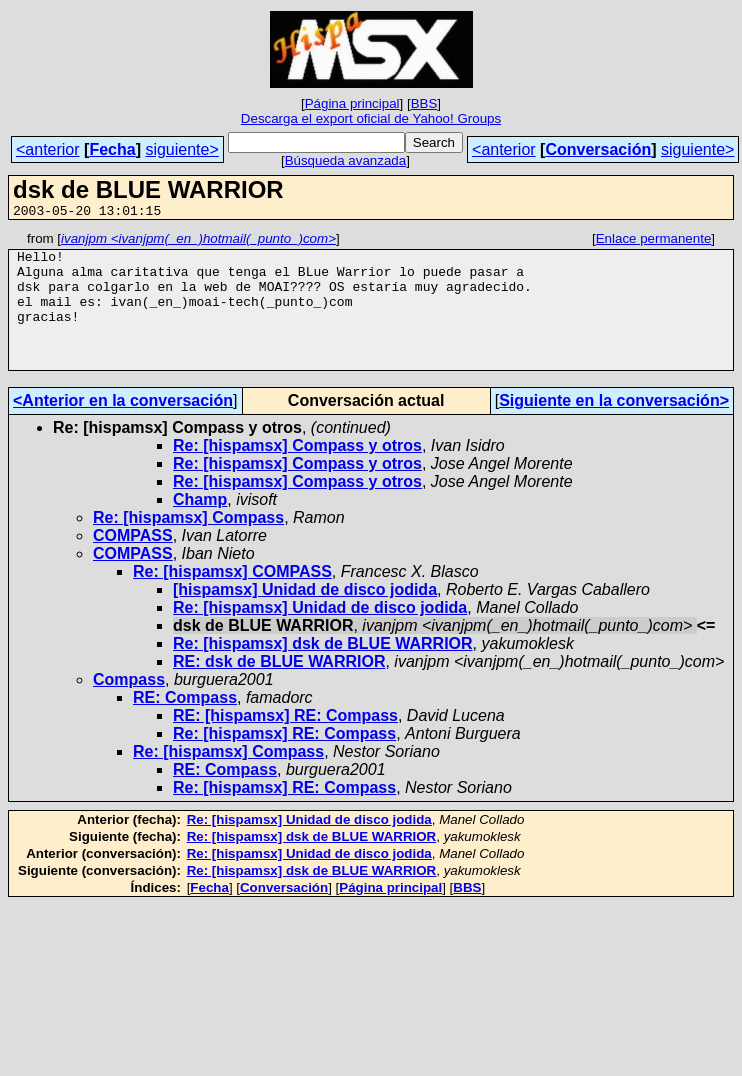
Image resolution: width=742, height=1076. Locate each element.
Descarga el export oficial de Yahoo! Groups (371, 118)
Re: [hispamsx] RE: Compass (284, 760)
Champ (200, 526)
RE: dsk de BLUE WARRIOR (279, 688)
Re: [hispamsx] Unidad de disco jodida (320, 634)
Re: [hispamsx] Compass (188, 544)
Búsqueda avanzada (346, 160)
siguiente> (181, 149)
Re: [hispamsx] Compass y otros (297, 472)
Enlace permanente (654, 241)
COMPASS (133, 562)
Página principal (352, 103)
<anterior (48, 149)
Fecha (112, 149)
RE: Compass (185, 724)
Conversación (598, 149)
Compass (129, 706)
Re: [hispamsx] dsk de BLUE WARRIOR (323, 670)
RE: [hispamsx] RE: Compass (285, 742)
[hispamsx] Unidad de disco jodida (305, 616)
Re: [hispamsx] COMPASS (232, 598)
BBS (424, 103)
